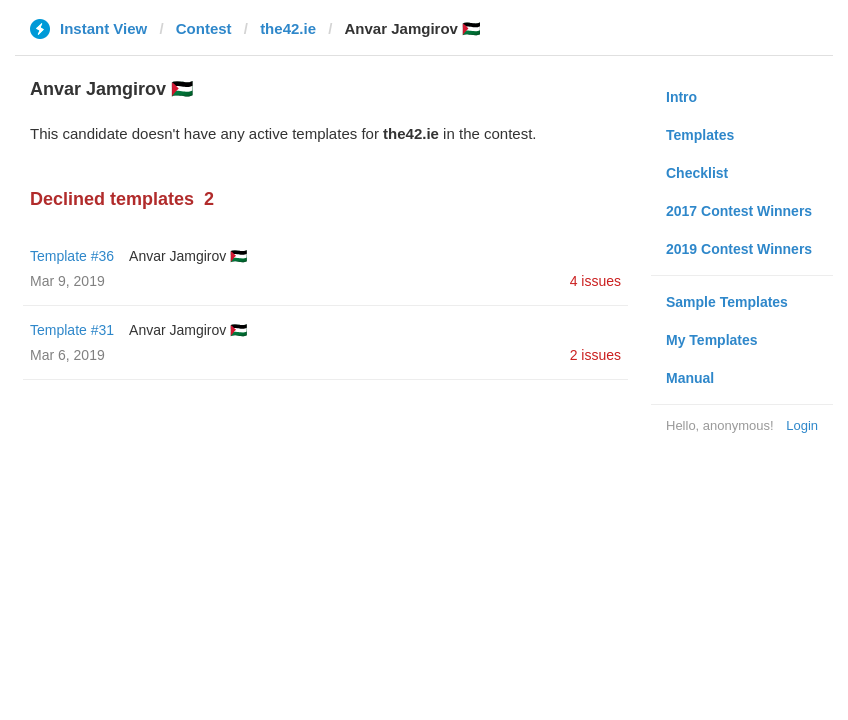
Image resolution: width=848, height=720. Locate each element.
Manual (690, 378)
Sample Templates (727, 302)
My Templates (712, 340)
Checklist (697, 173)
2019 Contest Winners (739, 249)
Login (802, 425)
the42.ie (288, 28)
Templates (700, 135)
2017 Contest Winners (739, 211)
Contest (204, 28)
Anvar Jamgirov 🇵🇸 (188, 256)
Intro (681, 97)
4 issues (595, 281)
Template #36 (72, 256)
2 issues (595, 355)
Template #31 (72, 330)
